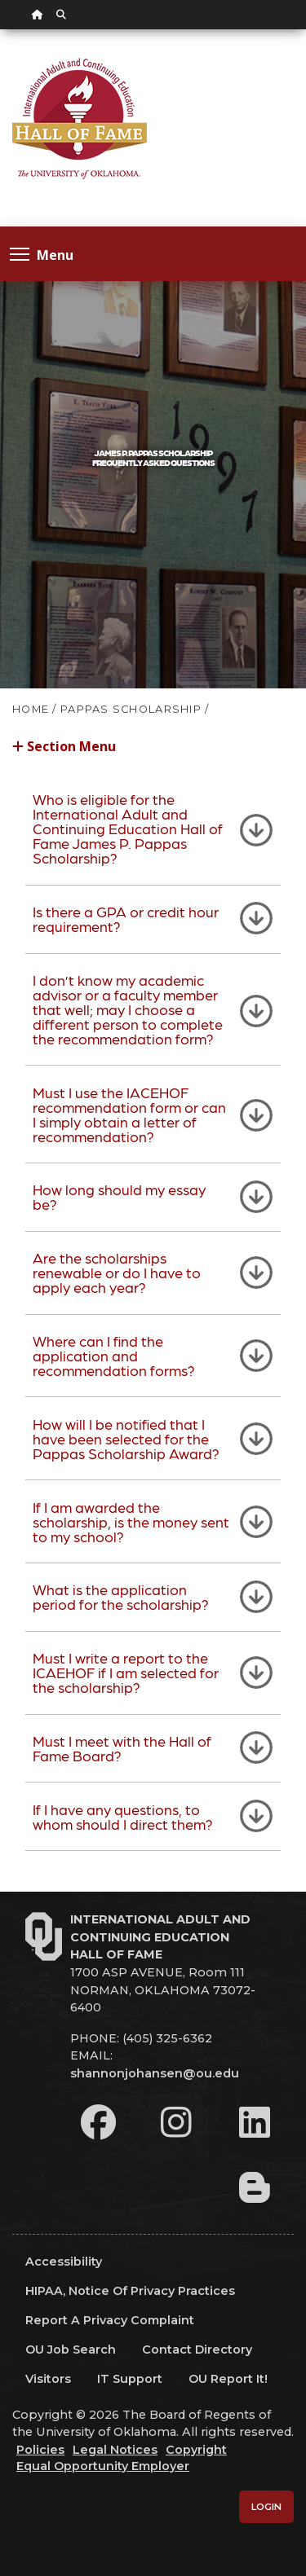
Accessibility (63, 2261)
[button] (153, 754)
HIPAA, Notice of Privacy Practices (130, 2291)
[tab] (153, 829)
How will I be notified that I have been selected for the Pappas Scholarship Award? (126, 1438)
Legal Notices (115, 2449)
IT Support (129, 2379)
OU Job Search (70, 2349)
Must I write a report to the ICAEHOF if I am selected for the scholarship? (126, 1672)
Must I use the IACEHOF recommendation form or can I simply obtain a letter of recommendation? (129, 1114)
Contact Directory (197, 2349)
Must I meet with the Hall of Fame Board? (122, 1748)
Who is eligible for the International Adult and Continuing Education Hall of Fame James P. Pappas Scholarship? (128, 828)
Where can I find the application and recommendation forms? (114, 1355)
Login (266, 2506)
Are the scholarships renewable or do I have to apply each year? (117, 1272)
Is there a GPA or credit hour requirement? (126, 918)
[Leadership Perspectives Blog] (254, 2187)
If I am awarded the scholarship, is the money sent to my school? (131, 1521)
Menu (41, 254)
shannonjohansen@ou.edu (154, 2073)
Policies (40, 2449)
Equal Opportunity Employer (102, 2466)
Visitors (48, 2379)
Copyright (196, 2449)
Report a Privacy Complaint (109, 2320)
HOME (30, 709)
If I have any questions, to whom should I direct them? (123, 1816)
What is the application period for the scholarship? (121, 1596)
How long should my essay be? (119, 1196)
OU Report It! (228, 2379)
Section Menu (64, 745)
